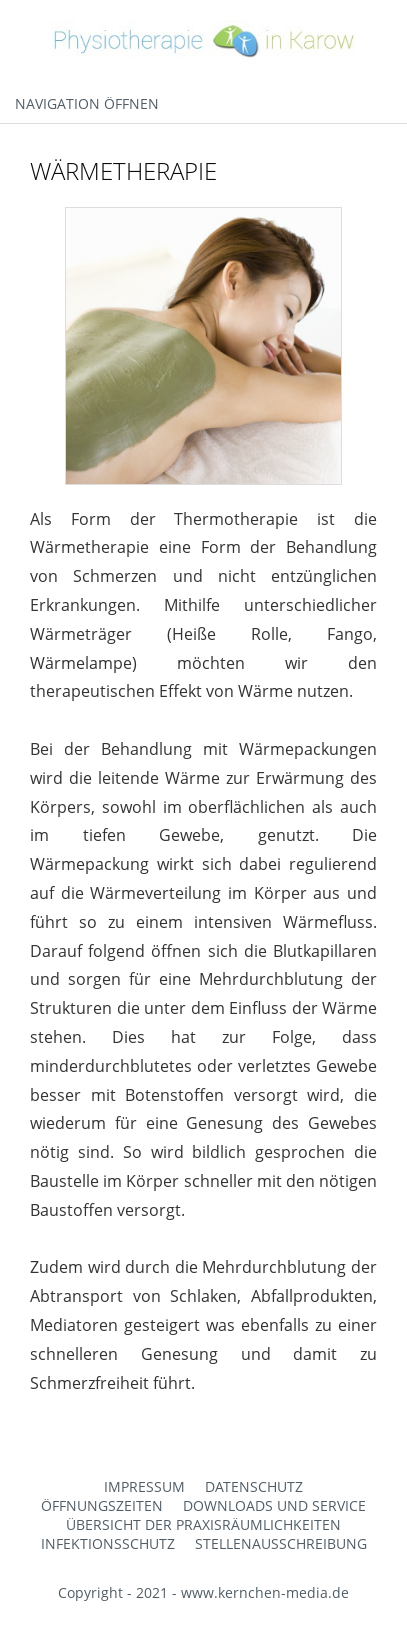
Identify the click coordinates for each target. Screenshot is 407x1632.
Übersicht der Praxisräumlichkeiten (203, 1524)
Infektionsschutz (108, 1543)
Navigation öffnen (87, 103)
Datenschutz (254, 1486)
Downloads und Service (274, 1505)
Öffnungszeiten (102, 1505)
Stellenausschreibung (281, 1543)
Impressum (144, 1486)
